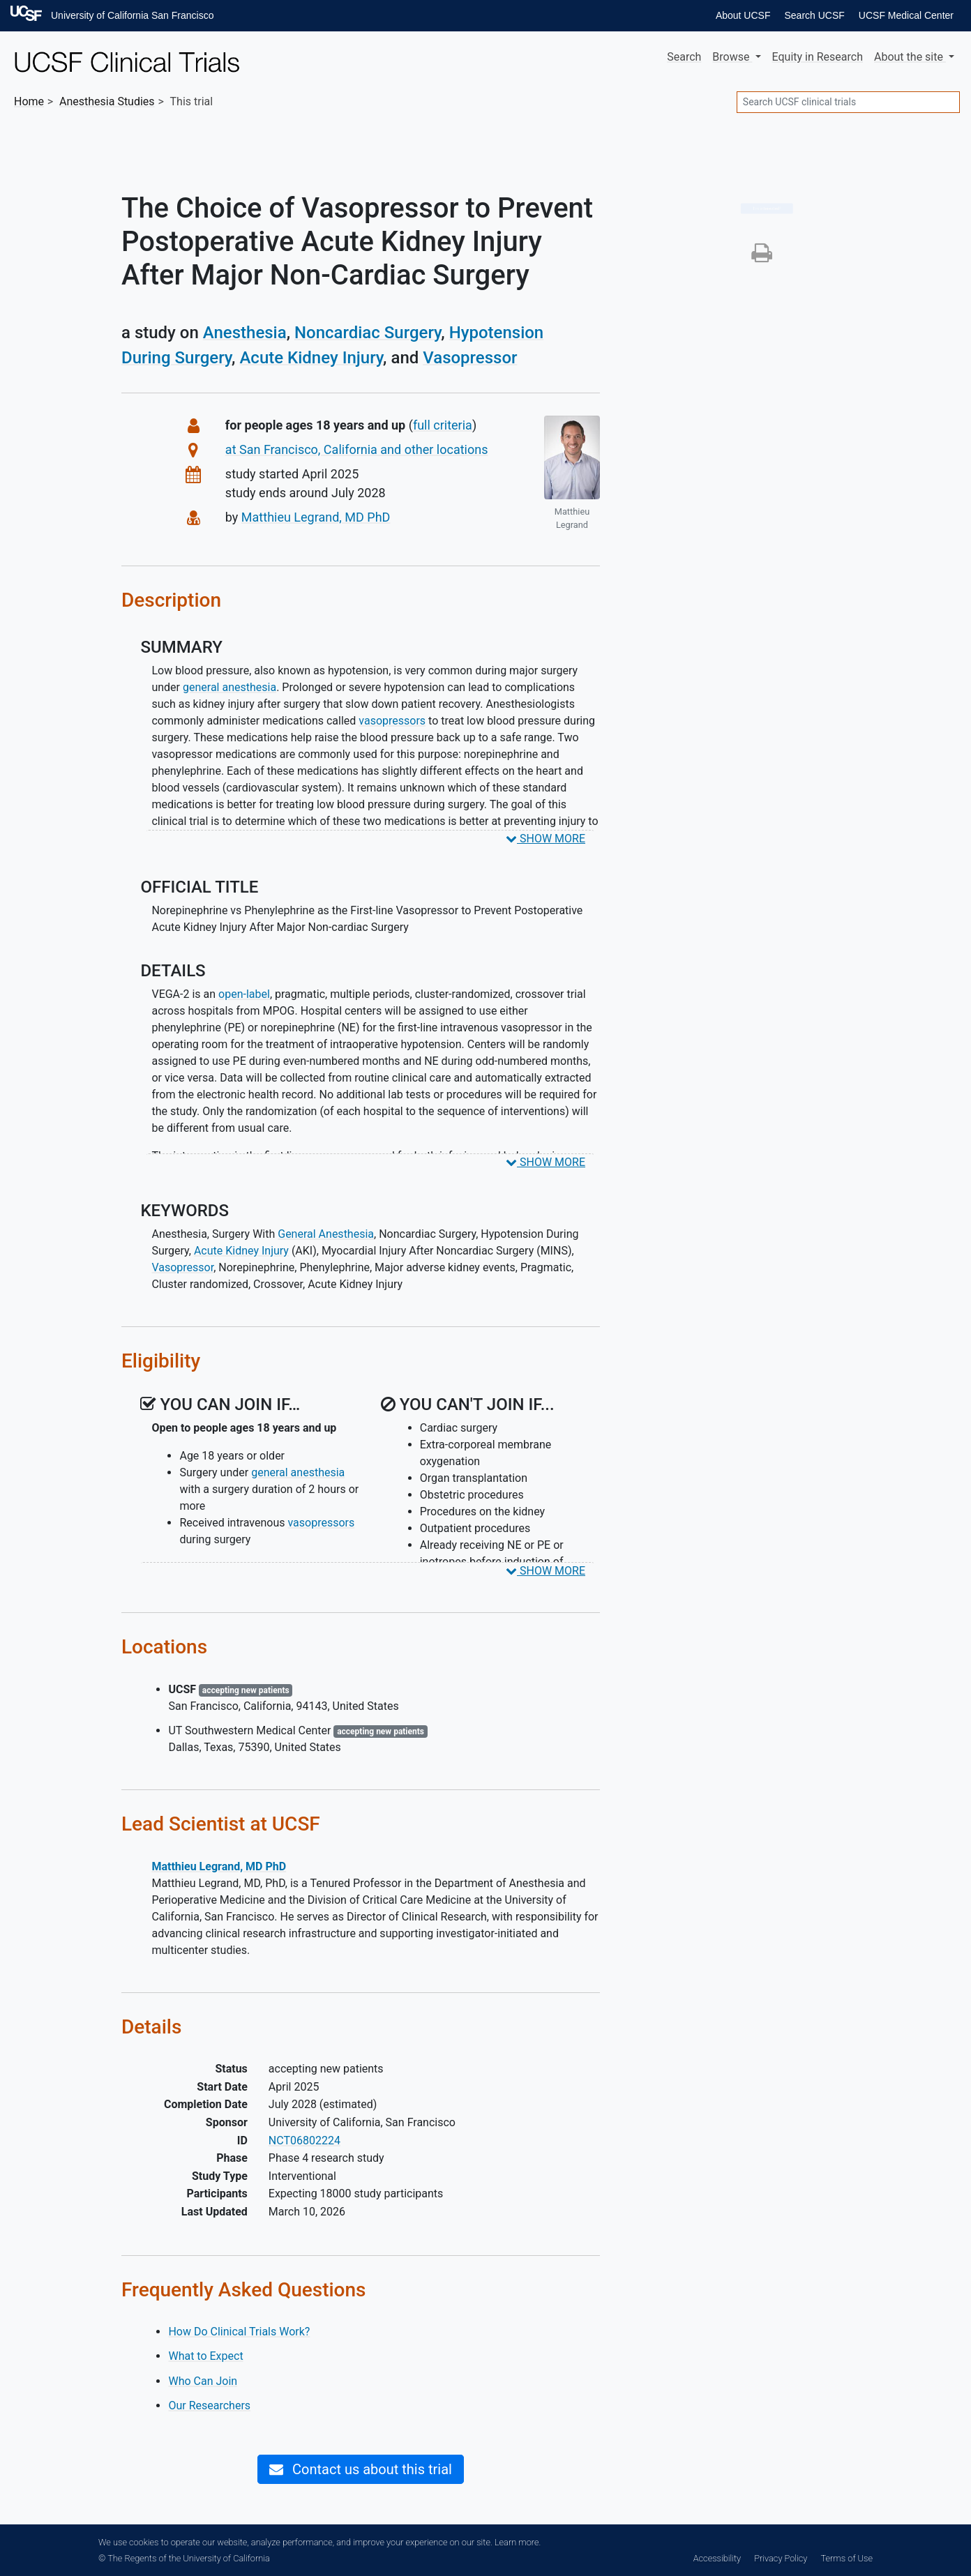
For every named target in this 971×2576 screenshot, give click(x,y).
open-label (244, 994)
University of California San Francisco (132, 15)
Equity (817, 56)
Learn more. (518, 2542)
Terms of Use (847, 2558)
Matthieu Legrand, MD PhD (316, 517)
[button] (761, 257)
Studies (107, 101)
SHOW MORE (545, 838)
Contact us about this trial (360, 2469)
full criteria (442, 425)
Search (684, 56)
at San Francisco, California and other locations (356, 449)
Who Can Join (202, 2381)
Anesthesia (245, 332)
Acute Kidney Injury (311, 358)
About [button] (910, 56)
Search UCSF (814, 15)
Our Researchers (209, 2405)
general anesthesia (229, 687)
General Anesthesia (326, 1234)
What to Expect (205, 2356)
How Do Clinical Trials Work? (239, 2331)
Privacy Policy (780, 2558)
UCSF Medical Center (906, 15)
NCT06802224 (304, 2140)
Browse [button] (732, 56)
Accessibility (717, 2558)
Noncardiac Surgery (367, 332)
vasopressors (392, 720)
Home (29, 101)
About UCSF (743, 15)
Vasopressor (470, 358)
